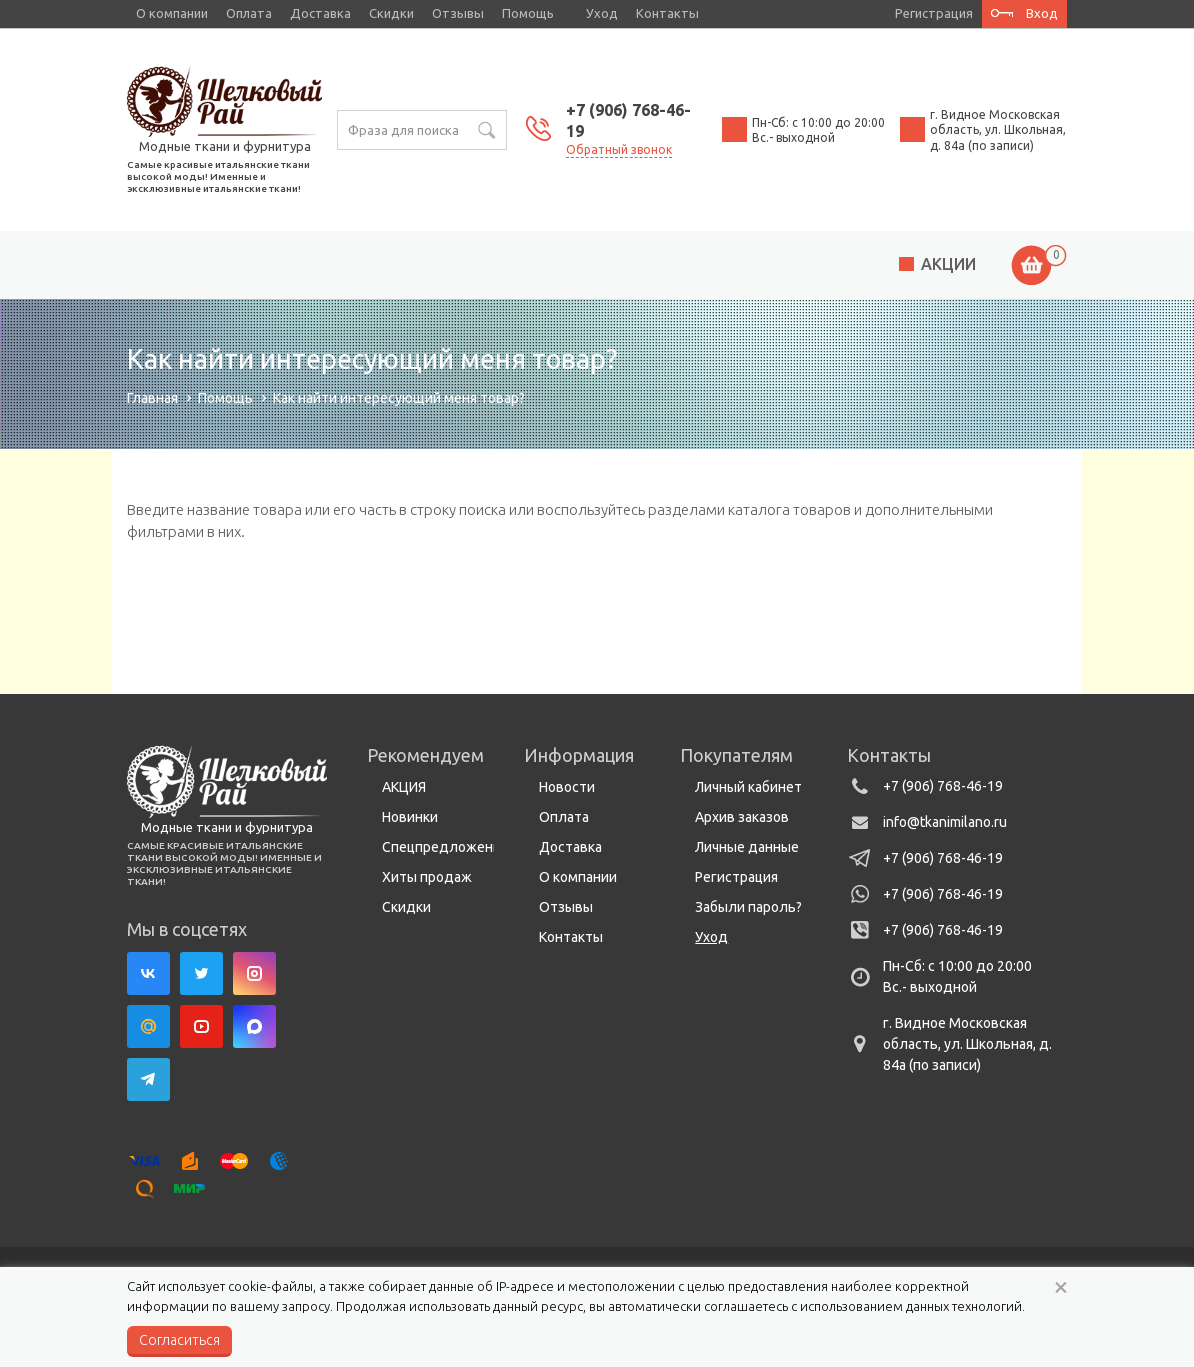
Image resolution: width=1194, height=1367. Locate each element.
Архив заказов (742, 817)
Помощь (528, 13)
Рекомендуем (425, 755)
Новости (567, 787)
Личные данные (747, 847)
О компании (172, 13)
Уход (602, 13)
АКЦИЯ (404, 787)
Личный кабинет (748, 787)
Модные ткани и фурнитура (225, 146)
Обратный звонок (619, 149)
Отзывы (458, 13)
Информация (579, 755)
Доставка (320, 13)
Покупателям (736, 755)
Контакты (667, 13)
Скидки (391, 13)
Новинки (410, 817)
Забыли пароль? (748, 907)
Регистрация (736, 877)
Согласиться (179, 1340)
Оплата (249, 13)
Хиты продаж (427, 877)
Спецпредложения (445, 847)
